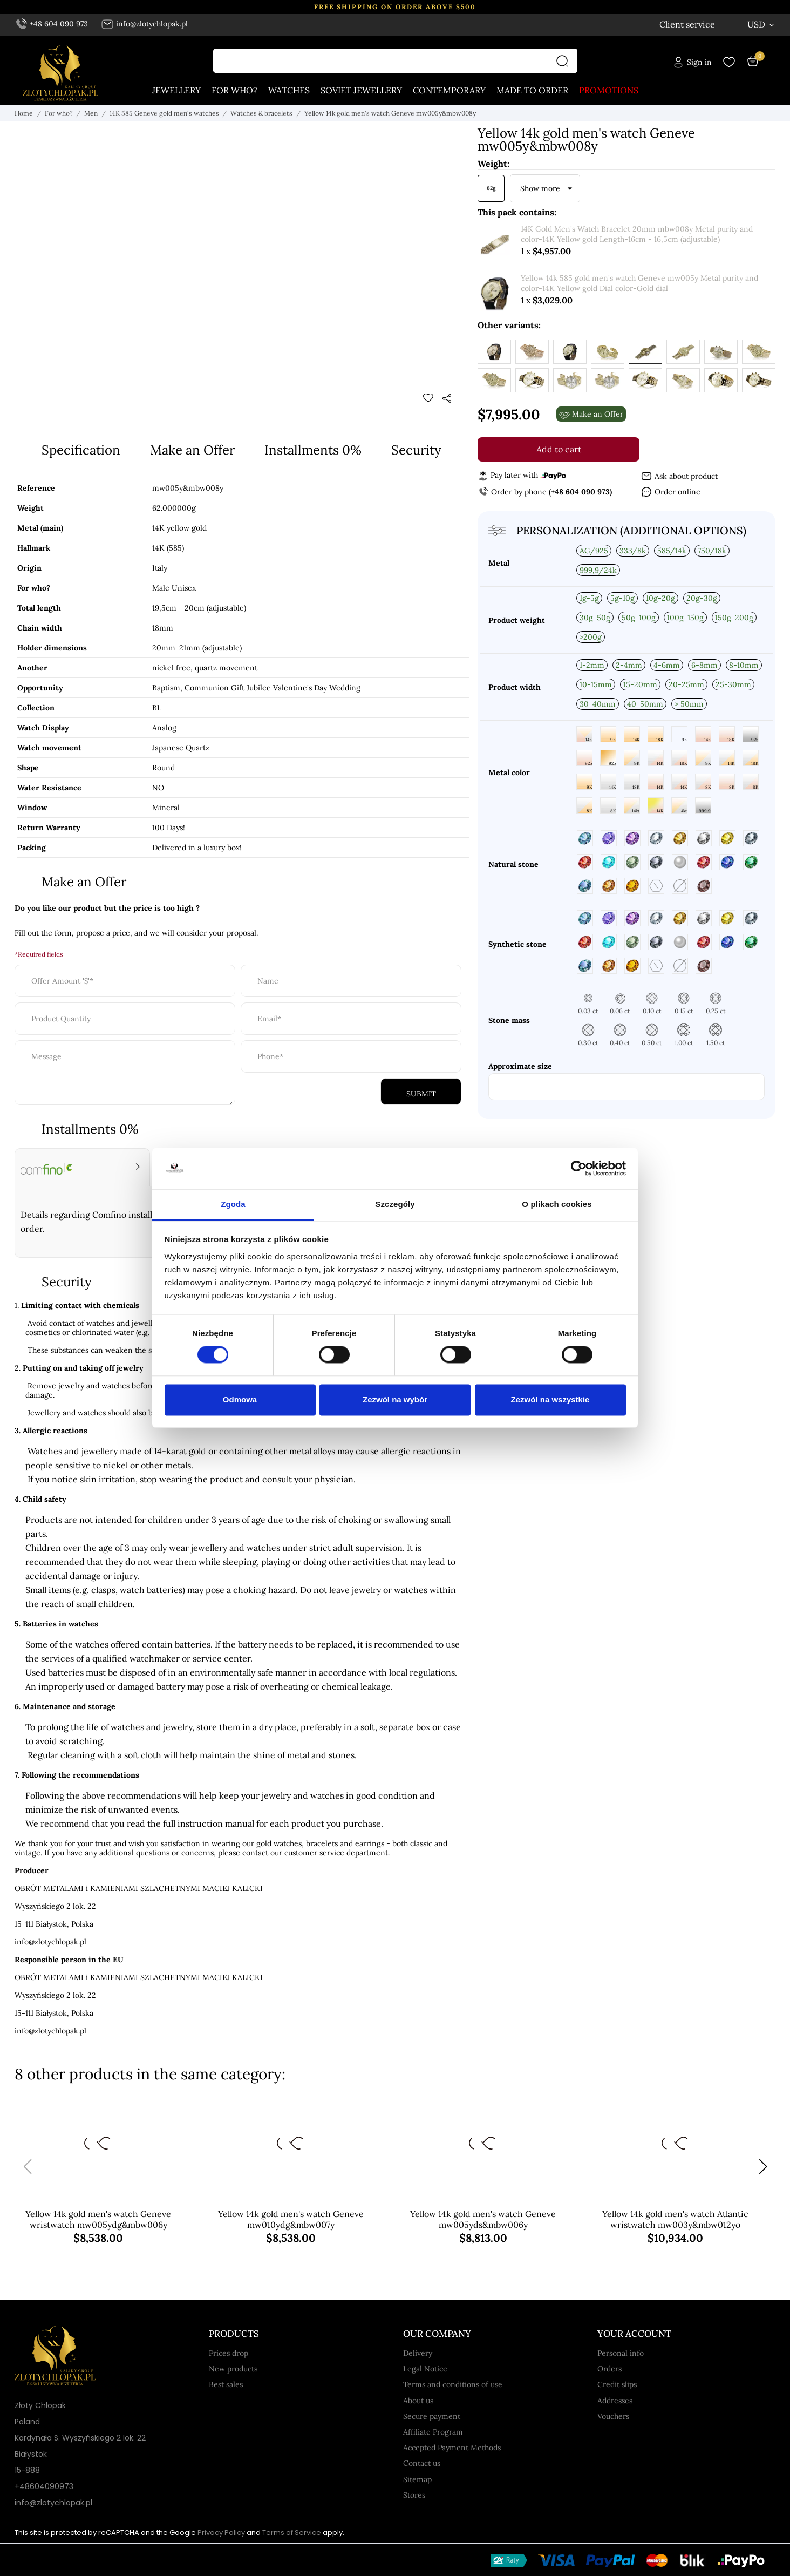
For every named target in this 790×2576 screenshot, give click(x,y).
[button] (762, 2167)
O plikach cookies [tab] (556, 1204)
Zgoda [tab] (233, 1204)
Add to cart (558, 449)
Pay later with (522, 475)
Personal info (620, 2353)
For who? (234, 90)
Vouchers (613, 2416)
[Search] (565, 61)
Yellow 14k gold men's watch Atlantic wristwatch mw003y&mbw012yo (675, 2220)
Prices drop (228, 2353)
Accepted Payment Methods (452, 2447)
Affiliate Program (433, 2432)
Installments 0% (313, 450)
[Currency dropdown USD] (761, 24)
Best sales (226, 2384)
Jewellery (176, 90)
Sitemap (417, 2479)
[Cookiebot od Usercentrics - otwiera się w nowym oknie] (579, 1169)
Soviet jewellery (361, 90)
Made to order (532, 90)
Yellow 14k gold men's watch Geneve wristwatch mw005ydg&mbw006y (98, 2220)
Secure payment (431, 2416)
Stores (414, 2495)
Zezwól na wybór (395, 1399)
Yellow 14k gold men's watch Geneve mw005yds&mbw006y (483, 2220)
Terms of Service (291, 2532)
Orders (609, 2369)
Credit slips (617, 2384)
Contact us (421, 2463)
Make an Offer (192, 450)
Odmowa (240, 1399)
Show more (540, 189)
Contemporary (449, 90)
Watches (289, 90)
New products (233, 2369)
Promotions (608, 90)
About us (418, 2400)
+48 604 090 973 (52, 24)
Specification (81, 450)
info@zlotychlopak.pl (144, 24)
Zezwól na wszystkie (550, 1399)
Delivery (417, 2353)
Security (416, 450)
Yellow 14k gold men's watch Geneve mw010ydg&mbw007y (291, 2220)
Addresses (614, 2400)
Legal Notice (425, 2369)
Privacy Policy (221, 2532)
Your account (634, 2334)
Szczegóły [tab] (394, 1204)
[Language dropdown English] (706, 24)
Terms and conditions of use (452, 2384)
